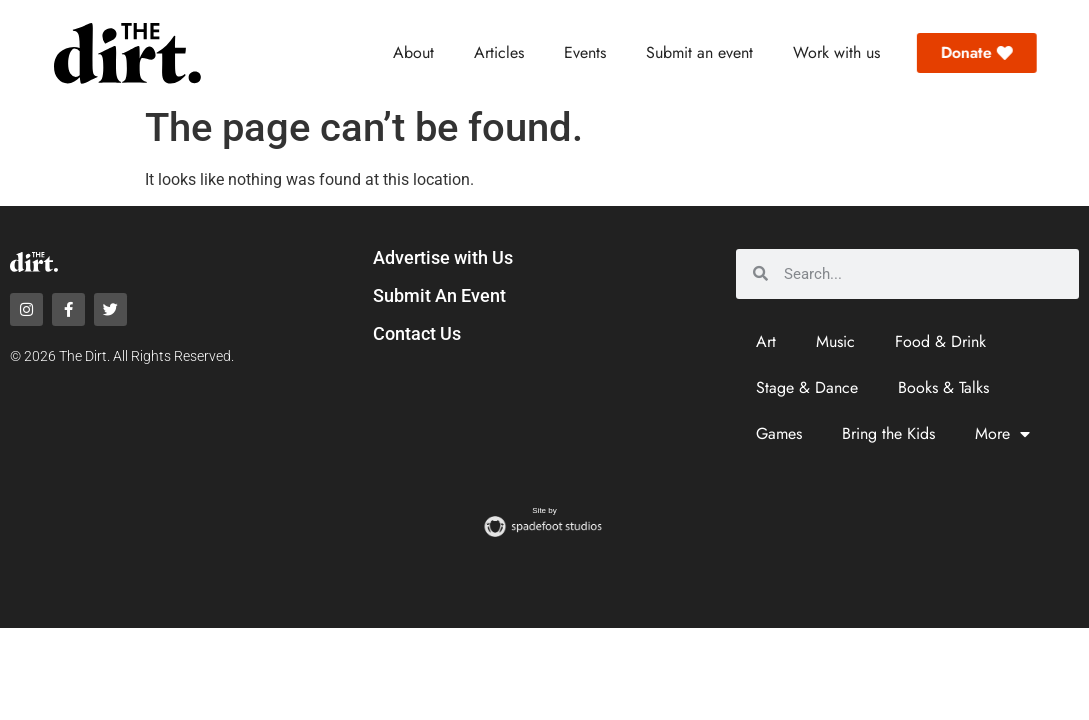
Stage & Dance (807, 387)
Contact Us (417, 333)
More (1002, 434)
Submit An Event (439, 295)
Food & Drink (940, 341)
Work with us (836, 52)
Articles (499, 52)
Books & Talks (943, 387)
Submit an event (699, 52)
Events (585, 52)
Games (779, 433)
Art (766, 341)
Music (835, 341)
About (413, 52)
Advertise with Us (443, 257)
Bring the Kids (888, 433)
